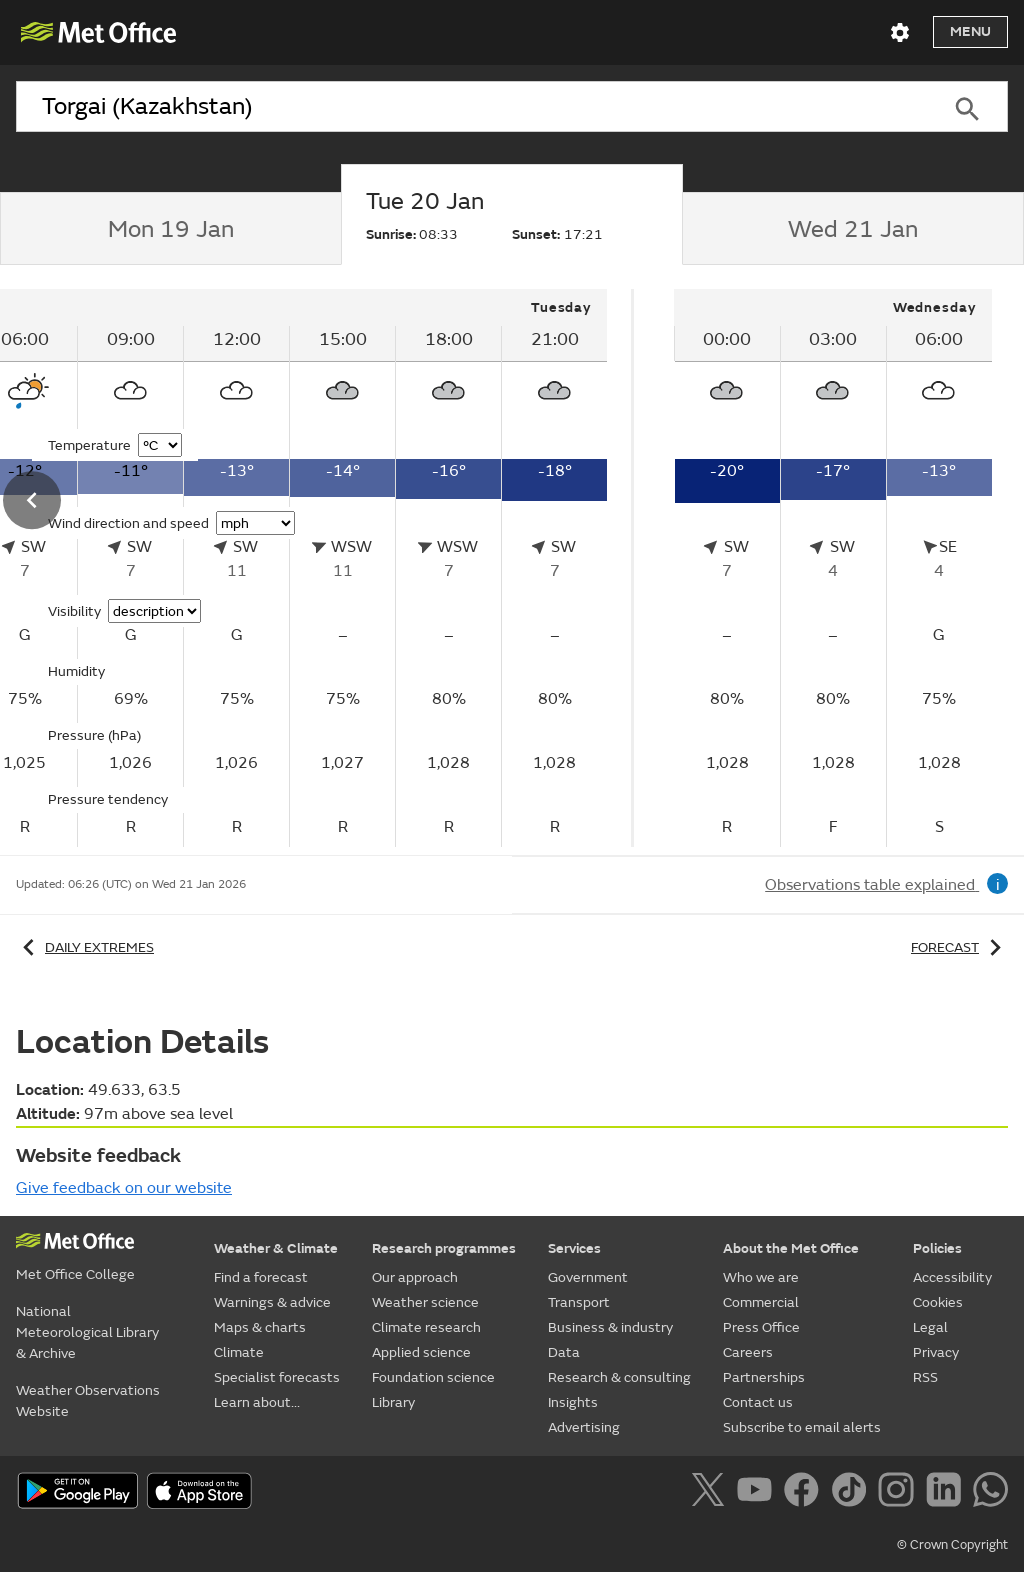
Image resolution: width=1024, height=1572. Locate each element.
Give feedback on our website (124, 1188)
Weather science (425, 1302)
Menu (970, 31)
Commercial (761, 1302)
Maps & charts (260, 1327)
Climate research (426, 1327)
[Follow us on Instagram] (899, 1493)
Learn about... (257, 1402)
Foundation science (433, 1377)
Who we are (761, 1277)
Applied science (421, 1352)
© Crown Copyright (952, 1545)
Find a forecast (261, 1277)
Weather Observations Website (88, 1401)
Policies (937, 1248)
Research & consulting (619, 1377)
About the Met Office (791, 1248)
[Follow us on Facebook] (805, 1493)
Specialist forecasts (277, 1377)
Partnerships (764, 1377)
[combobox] (471, 107)
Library (393, 1402)
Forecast (959, 947)
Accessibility (952, 1277)
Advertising (584, 1427)
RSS (925, 1377)
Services (574, 1248)
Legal (930, 1327)
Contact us (758, 1402)
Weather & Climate (276, 1248)
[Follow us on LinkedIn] (947, 1493)
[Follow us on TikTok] (852, 1493)
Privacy (936, 1352)
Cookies (938, 1302)
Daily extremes (85, 947)
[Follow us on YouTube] (758, 1493)
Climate (239, 1352)
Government (588, 1277)
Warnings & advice (272, 1302)
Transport (579, 1302)
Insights (573, 1402)
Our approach (415, 1277)
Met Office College (75, 1274)
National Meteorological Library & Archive (87, 1332)
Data (564, 1352)
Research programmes (444, 1248)
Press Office (761, 1327)
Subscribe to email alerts (802, 1427)
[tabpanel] (833, 568)
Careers (748, 1352)
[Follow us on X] (711, 1493)
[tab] (170, 229)
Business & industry (610, 1327)
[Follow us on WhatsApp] (990, 1493)
